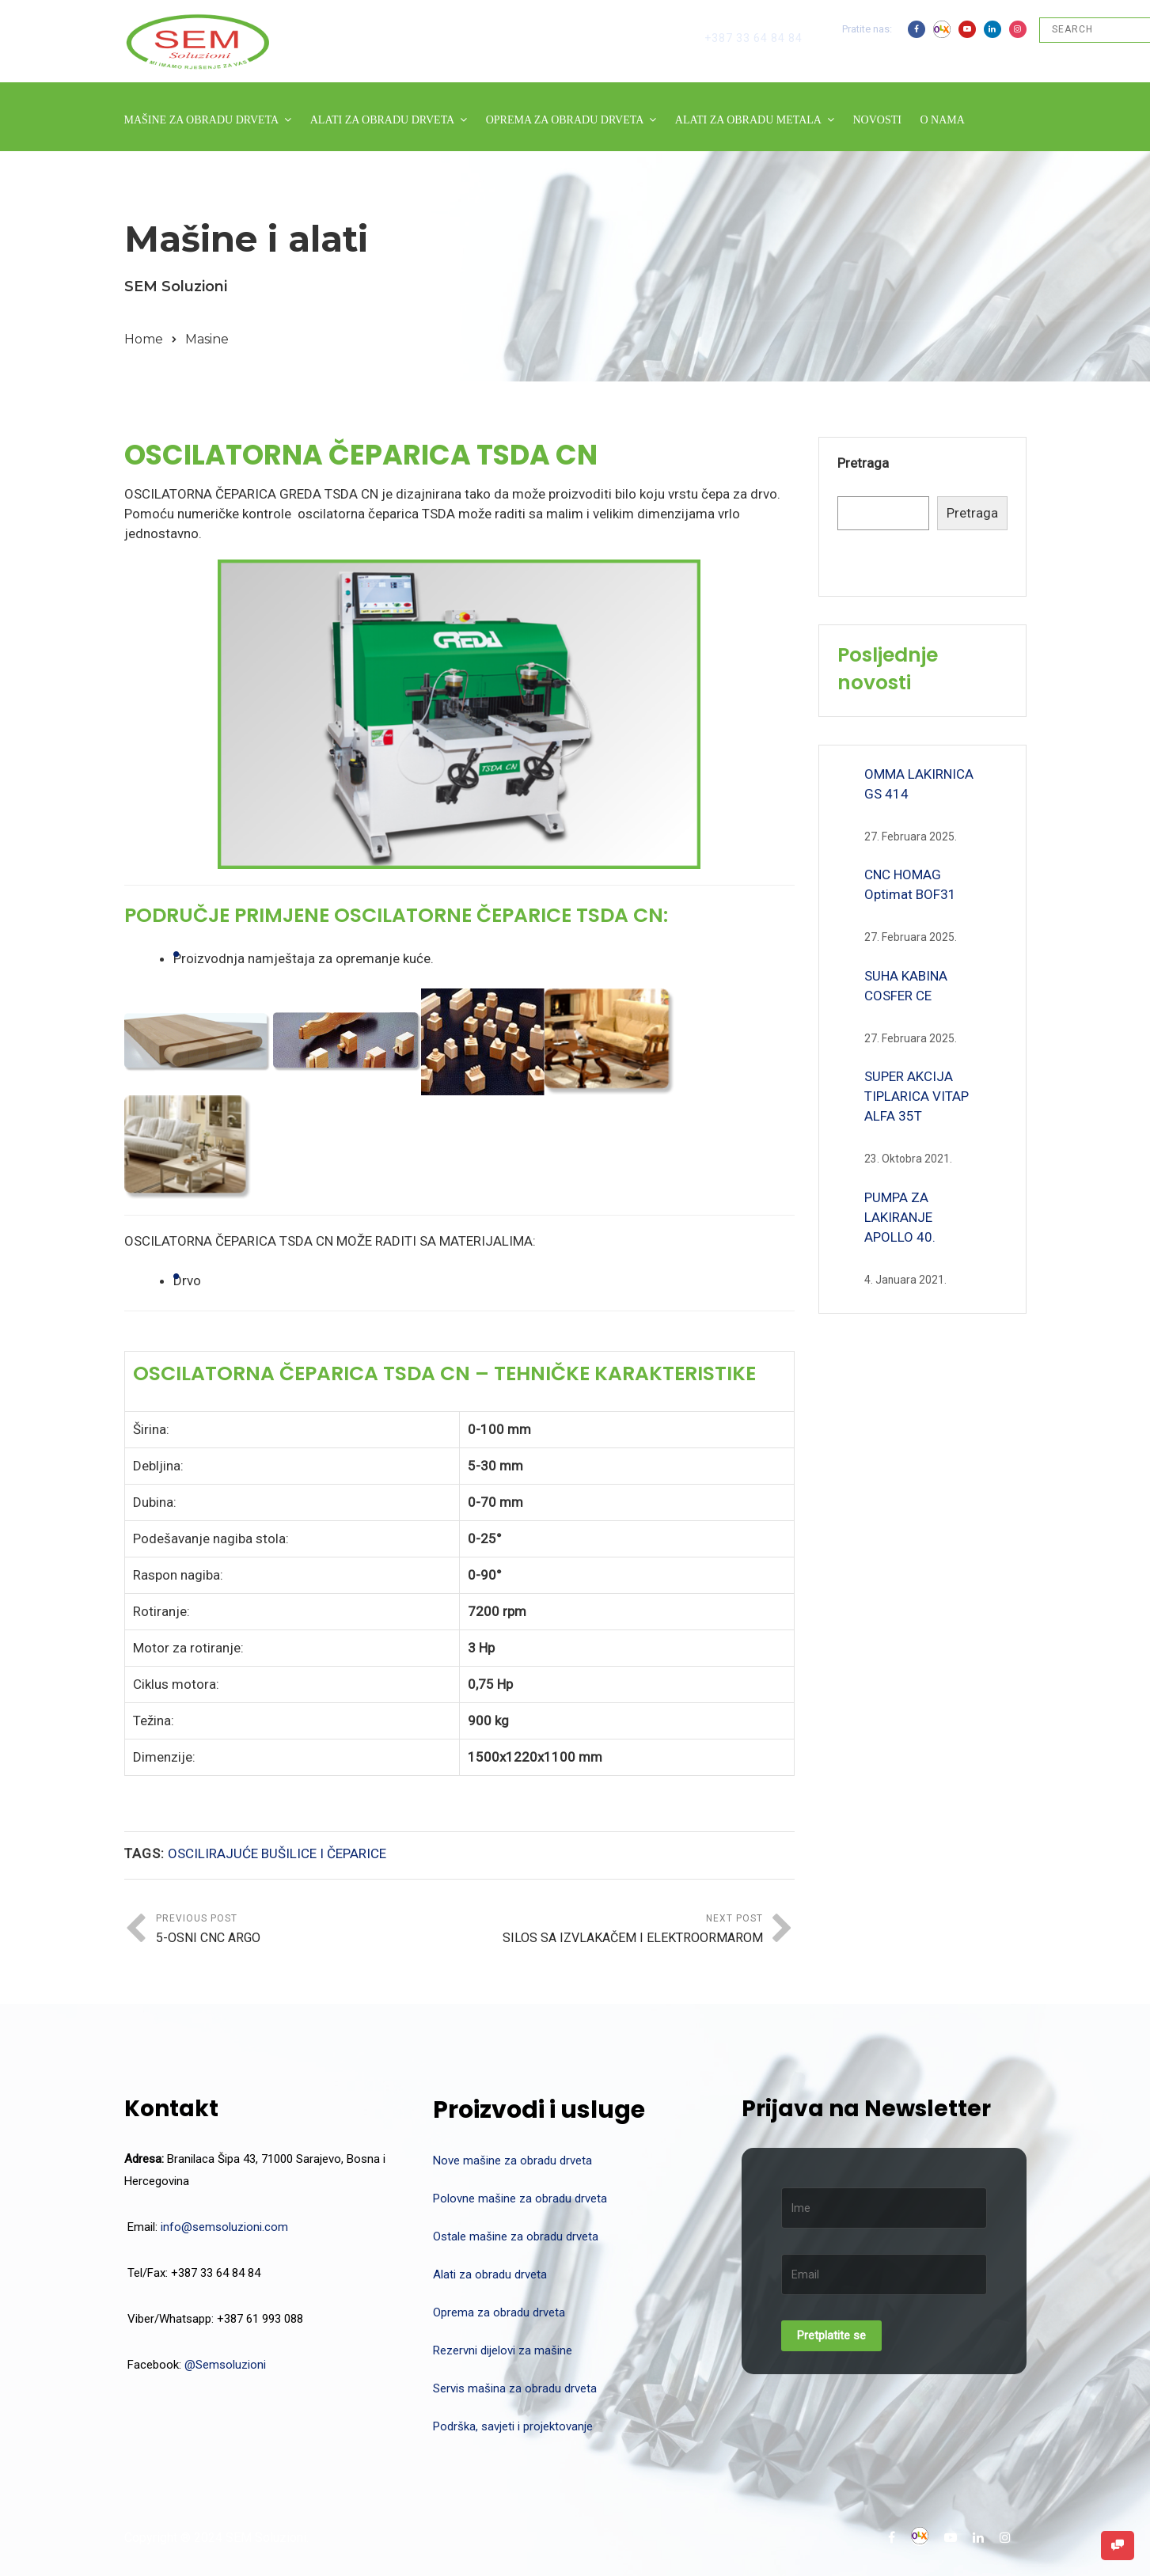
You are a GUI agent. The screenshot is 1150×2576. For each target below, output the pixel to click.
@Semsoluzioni (225, 2365)
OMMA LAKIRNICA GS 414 (919, 784)
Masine (207, 339)
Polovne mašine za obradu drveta (520, 2198)
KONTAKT (150, 163)
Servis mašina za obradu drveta (515, 2388)
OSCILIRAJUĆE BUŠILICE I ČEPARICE (277, 1853)
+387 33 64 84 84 (753, 38)
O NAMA (942, 120)
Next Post (611, 1930)
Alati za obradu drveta (490, 2274)
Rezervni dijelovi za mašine (502, 2350)
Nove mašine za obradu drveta (512, 2160)
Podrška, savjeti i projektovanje (513, 2426)
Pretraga (863, 463)
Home (143, 339)
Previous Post (308, 1930)
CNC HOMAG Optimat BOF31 (910, 884)
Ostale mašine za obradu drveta (515, 2236)
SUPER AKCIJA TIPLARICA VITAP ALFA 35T (916, 1096)
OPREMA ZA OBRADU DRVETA (565, 120)
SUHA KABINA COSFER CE (905, 985)
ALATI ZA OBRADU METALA (748, 120)
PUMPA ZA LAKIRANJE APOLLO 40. (900, 1217)
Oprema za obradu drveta (499, 2312)
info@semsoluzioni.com (224, 2227)
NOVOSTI (876, 120)
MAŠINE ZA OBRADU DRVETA (201, 120)
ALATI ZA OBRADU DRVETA (382, 120)
